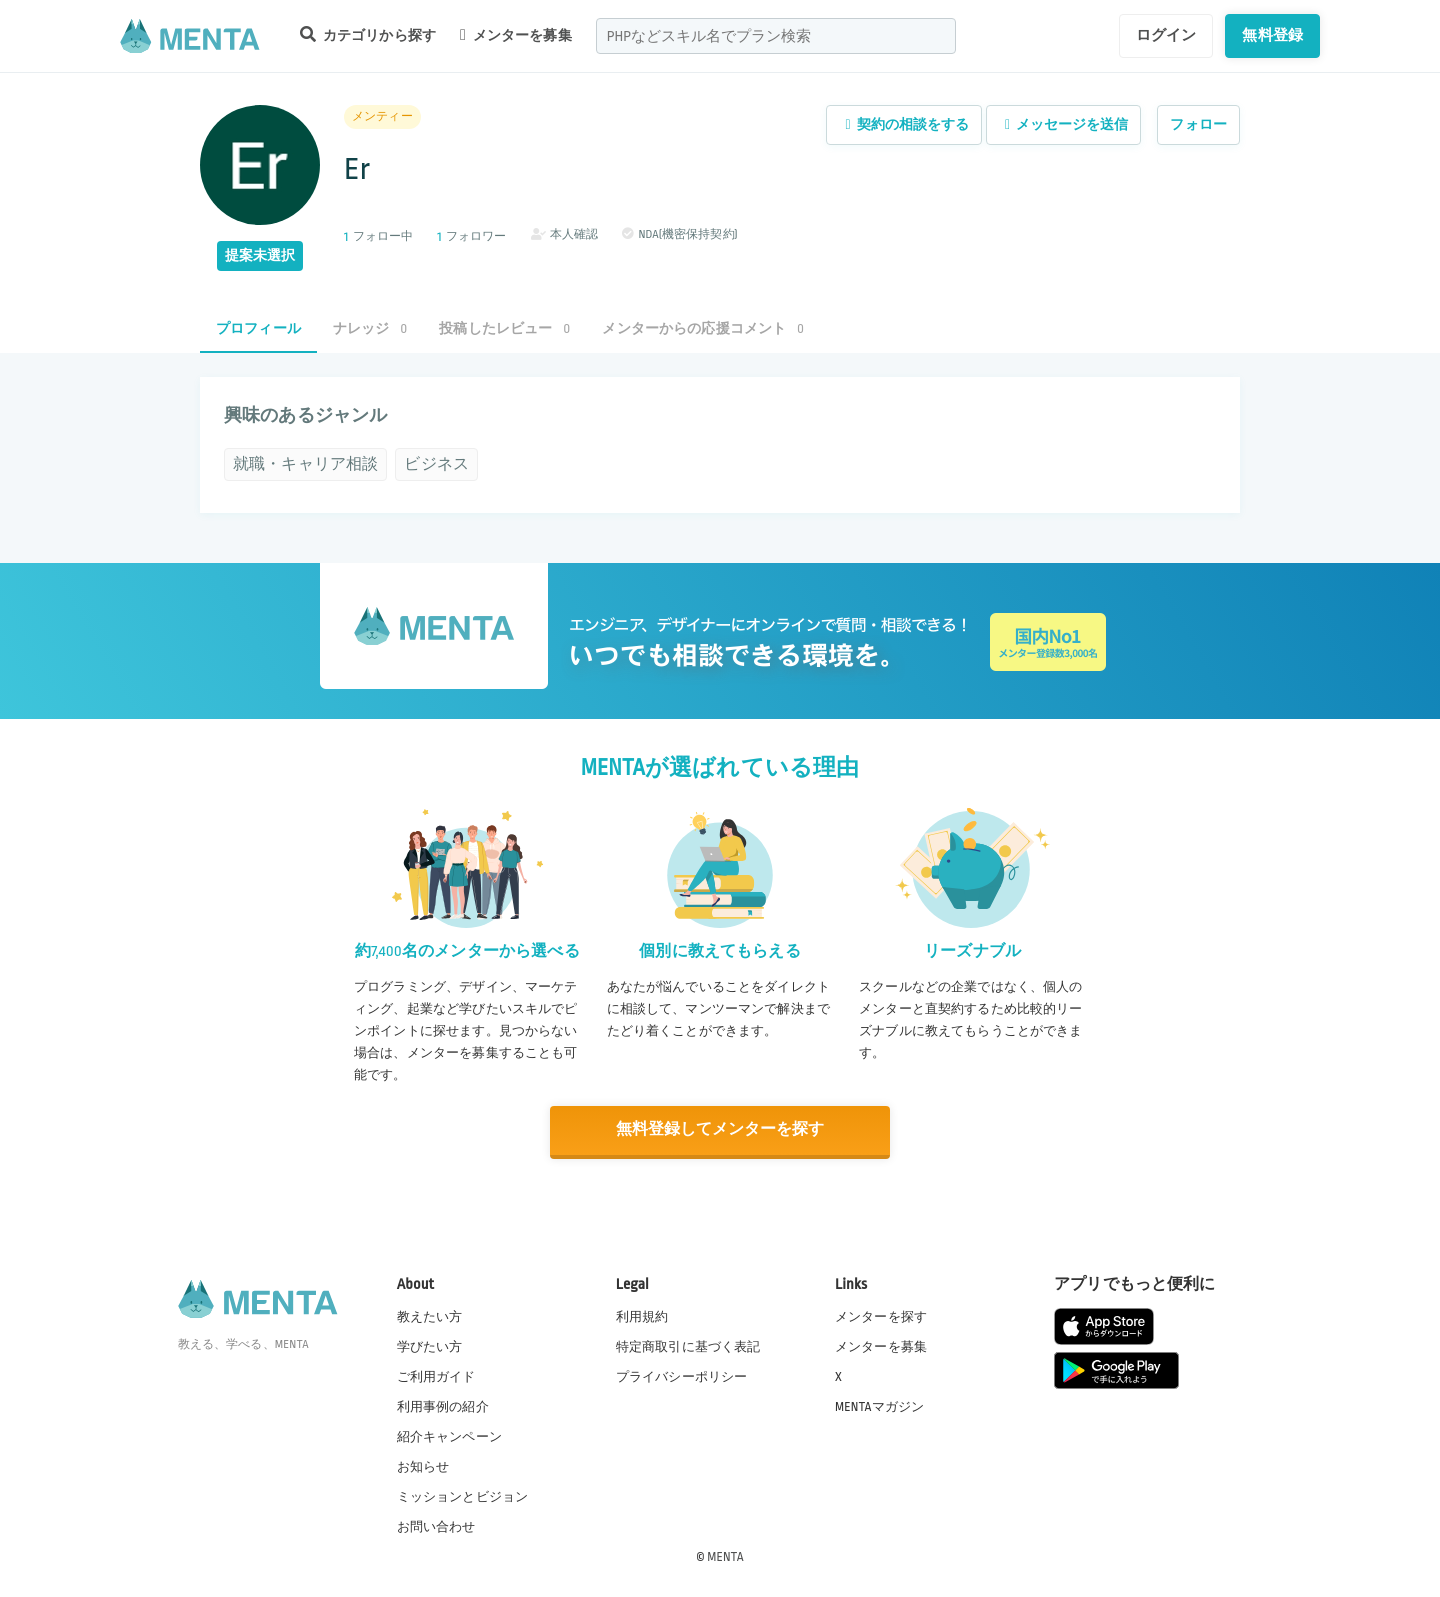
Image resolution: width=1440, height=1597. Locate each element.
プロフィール (258, 328)
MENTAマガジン (879, 1406)
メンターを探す (881, 1315)
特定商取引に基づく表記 (688, 1345)
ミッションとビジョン (463, 1496)
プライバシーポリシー (682, 1376)
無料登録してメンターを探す (720, 1129)
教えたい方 (430, 1315)
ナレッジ (370, 328)
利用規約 (642, 1315)
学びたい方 (430, 1345)
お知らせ (423, 1466)
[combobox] (776, 36)
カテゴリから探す (368, 34)
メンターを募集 (516, 35)
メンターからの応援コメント (703, 328)
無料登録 (1272, 35)
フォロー (1198, 124)
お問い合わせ (436, 1526)
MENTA (725, 1556)
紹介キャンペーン (449, 1436)
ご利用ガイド (436, 1376)
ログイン (1166, 35)
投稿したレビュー (504, 328)
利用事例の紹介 (443, 1406)
